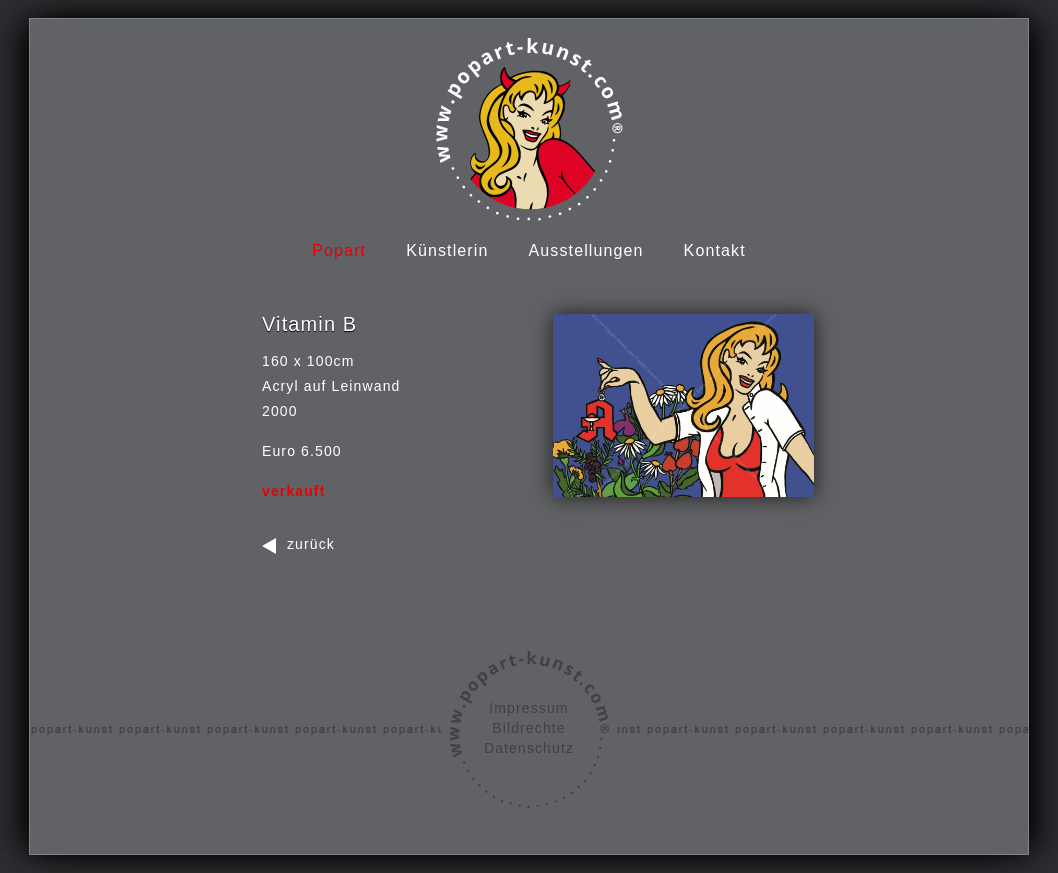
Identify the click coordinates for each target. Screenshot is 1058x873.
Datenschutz (529, 748)
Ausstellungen (586, 250)
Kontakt (715, 250)
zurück (311, 544)
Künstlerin (447, 250)
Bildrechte (528, 728)
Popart (339, 250)
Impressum (528, 708)
